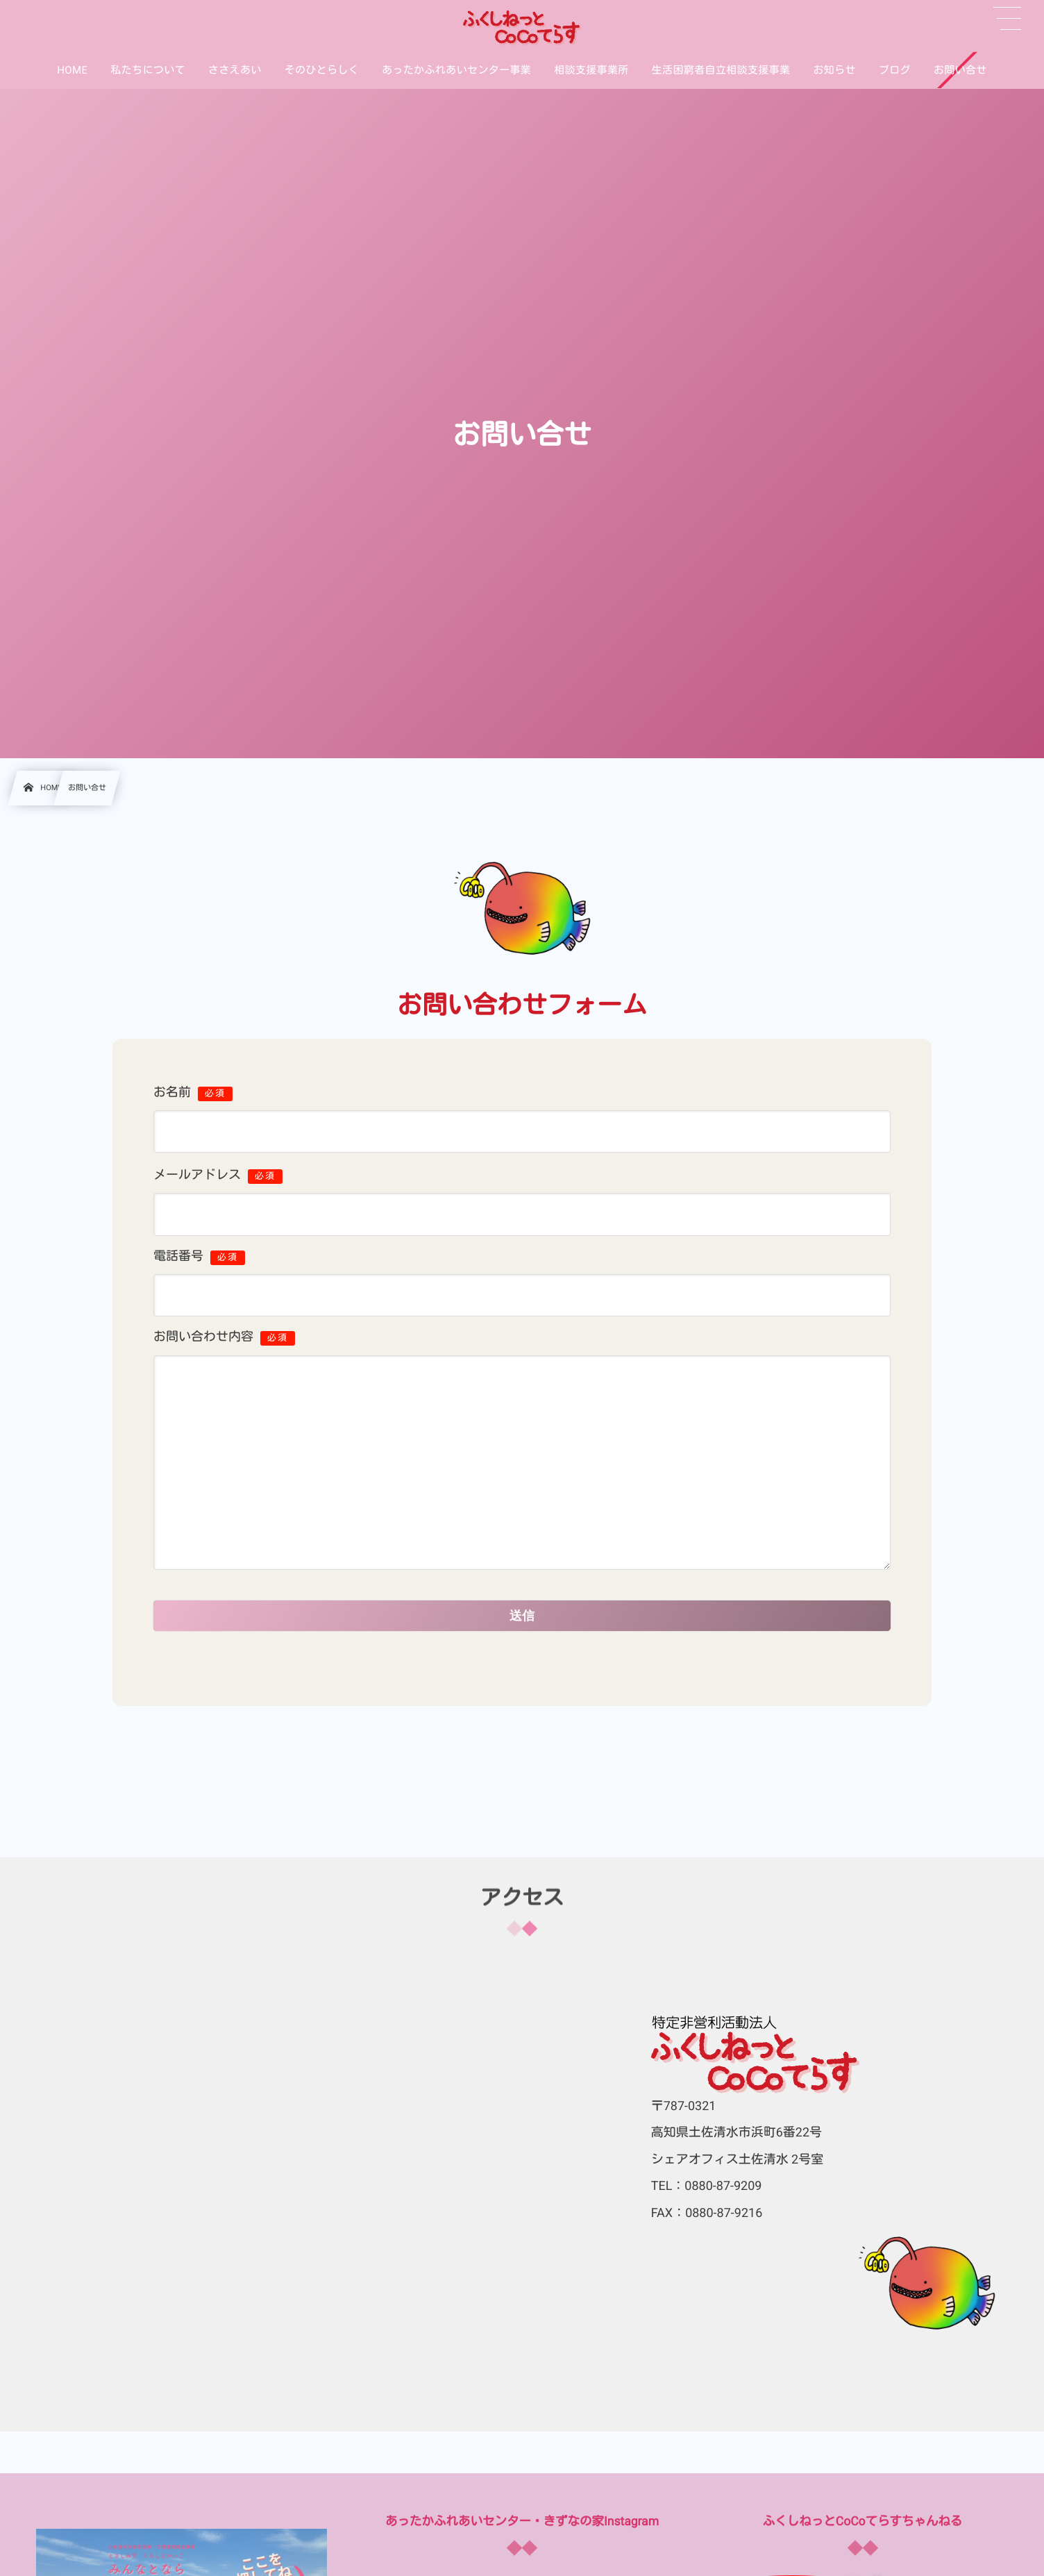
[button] (1007, 18)
